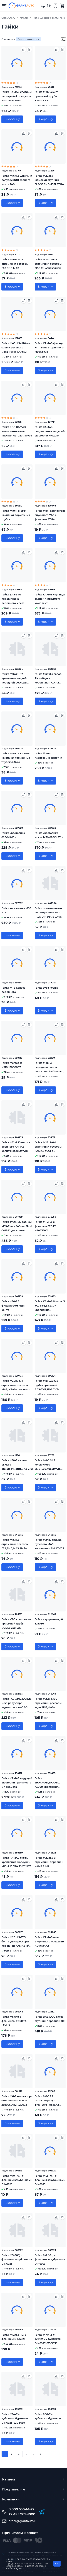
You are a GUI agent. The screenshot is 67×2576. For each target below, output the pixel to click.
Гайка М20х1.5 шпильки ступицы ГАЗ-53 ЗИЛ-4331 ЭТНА (49, 180)
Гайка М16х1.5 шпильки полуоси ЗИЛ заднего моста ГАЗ (16, 180)
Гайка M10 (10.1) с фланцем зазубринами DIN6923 (16, 2180)
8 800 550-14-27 (21, 2509)
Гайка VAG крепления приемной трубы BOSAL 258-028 (16, 1623)
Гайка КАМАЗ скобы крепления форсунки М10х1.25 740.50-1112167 (16, 1862)
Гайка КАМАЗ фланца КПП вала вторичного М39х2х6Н (49, 347)
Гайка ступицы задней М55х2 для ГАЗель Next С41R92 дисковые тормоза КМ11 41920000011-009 (16, 1230)
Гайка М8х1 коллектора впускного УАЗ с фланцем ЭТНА (50, 515)
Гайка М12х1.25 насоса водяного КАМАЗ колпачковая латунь (15, 1147)
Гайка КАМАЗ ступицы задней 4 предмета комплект (50, 599)
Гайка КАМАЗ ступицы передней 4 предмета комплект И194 (16, 96)
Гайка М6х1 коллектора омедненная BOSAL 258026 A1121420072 (16, 2100)
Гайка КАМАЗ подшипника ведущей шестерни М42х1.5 (50, 431)
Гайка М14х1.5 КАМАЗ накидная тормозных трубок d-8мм (15, 758)
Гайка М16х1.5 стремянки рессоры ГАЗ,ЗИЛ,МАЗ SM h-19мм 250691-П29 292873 (14, 1548)
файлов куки (14, 2568)
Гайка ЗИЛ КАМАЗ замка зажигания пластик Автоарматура (16, 431)
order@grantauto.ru (23, 2521)
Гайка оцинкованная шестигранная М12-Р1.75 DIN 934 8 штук (49, 912)
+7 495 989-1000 (22, 2514)
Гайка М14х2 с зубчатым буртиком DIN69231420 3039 (14, 2418)
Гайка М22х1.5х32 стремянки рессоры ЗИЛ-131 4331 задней (48, 264)
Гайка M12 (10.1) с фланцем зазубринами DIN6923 (50, 2180)
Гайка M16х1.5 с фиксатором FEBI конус (13, 1306)
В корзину (12, 119)
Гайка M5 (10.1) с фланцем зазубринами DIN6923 (16, 2259)
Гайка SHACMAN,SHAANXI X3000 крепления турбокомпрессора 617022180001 (48, 1787)
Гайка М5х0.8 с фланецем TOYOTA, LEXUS (14, 2021)
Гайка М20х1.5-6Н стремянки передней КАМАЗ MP (49, 1862)
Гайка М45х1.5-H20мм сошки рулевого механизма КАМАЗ (15, 347)
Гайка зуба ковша (46, 987)
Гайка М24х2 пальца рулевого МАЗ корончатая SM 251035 (49, 1544)
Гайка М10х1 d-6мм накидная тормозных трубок (15, 515)
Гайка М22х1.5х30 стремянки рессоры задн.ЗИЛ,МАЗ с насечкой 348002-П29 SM (49, 1707)
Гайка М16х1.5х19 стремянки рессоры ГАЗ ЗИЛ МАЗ (14, 264)
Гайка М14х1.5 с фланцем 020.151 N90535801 (45, 1226)
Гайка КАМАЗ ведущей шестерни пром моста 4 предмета (16, 1782)
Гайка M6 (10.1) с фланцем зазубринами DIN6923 (50, 2259)
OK (57, 2563)
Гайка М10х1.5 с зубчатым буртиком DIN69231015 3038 (48, 2339)
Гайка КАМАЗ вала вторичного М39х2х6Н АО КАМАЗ (49, 1941)
